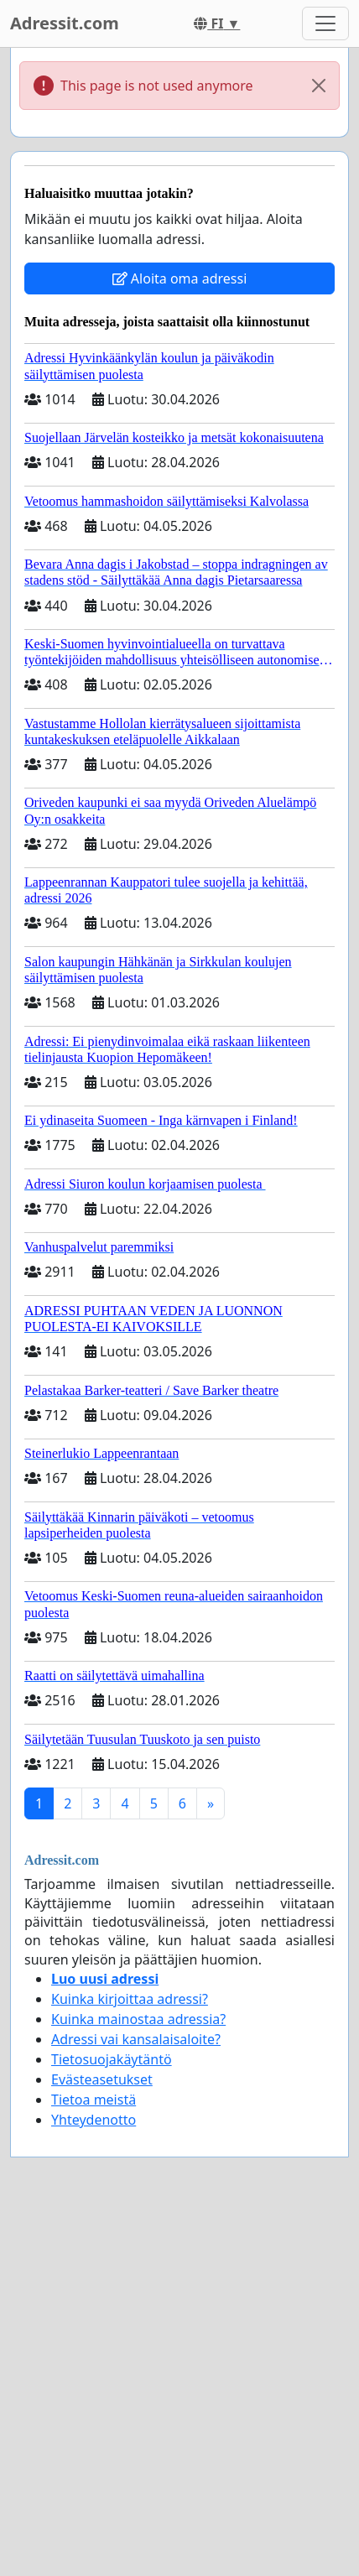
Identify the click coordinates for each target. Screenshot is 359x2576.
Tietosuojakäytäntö (111, 2059)
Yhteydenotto (93, 2119)
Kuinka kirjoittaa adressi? (129, 1999)
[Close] (319, 85)
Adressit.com (64, 23)
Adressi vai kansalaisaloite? (136, 2039)
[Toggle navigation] (325, 23)
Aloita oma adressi (179, 278)
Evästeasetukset (102, 2079)
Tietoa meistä (93, 2099)
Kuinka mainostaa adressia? (138, 2019)
